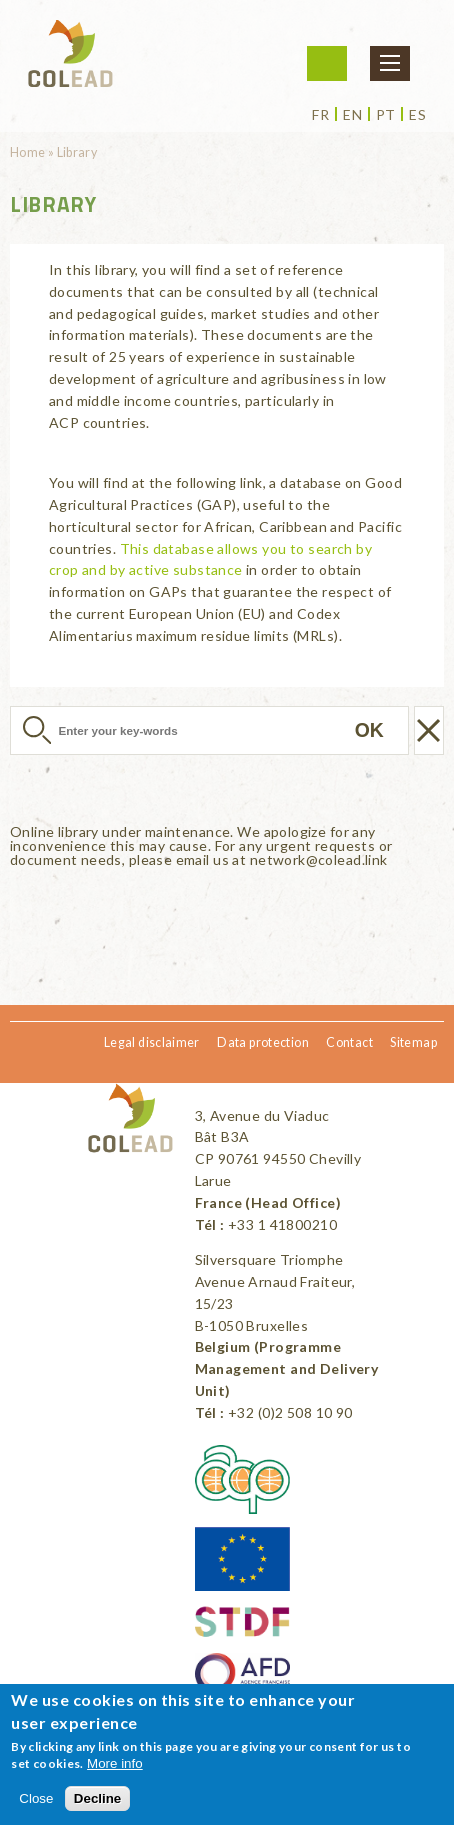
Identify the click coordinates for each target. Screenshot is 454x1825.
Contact (349, 1042)
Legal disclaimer (152, 1042)
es (417, 115)
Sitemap (413, 1042)
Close (36, 1798)
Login (327, 63)
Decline (97, 1798)
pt (386, 115)
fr (320, 115)
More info (115, 1763)
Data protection (263, 1042)
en (352, 115)
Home (28, 152)
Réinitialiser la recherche (429, 730)
